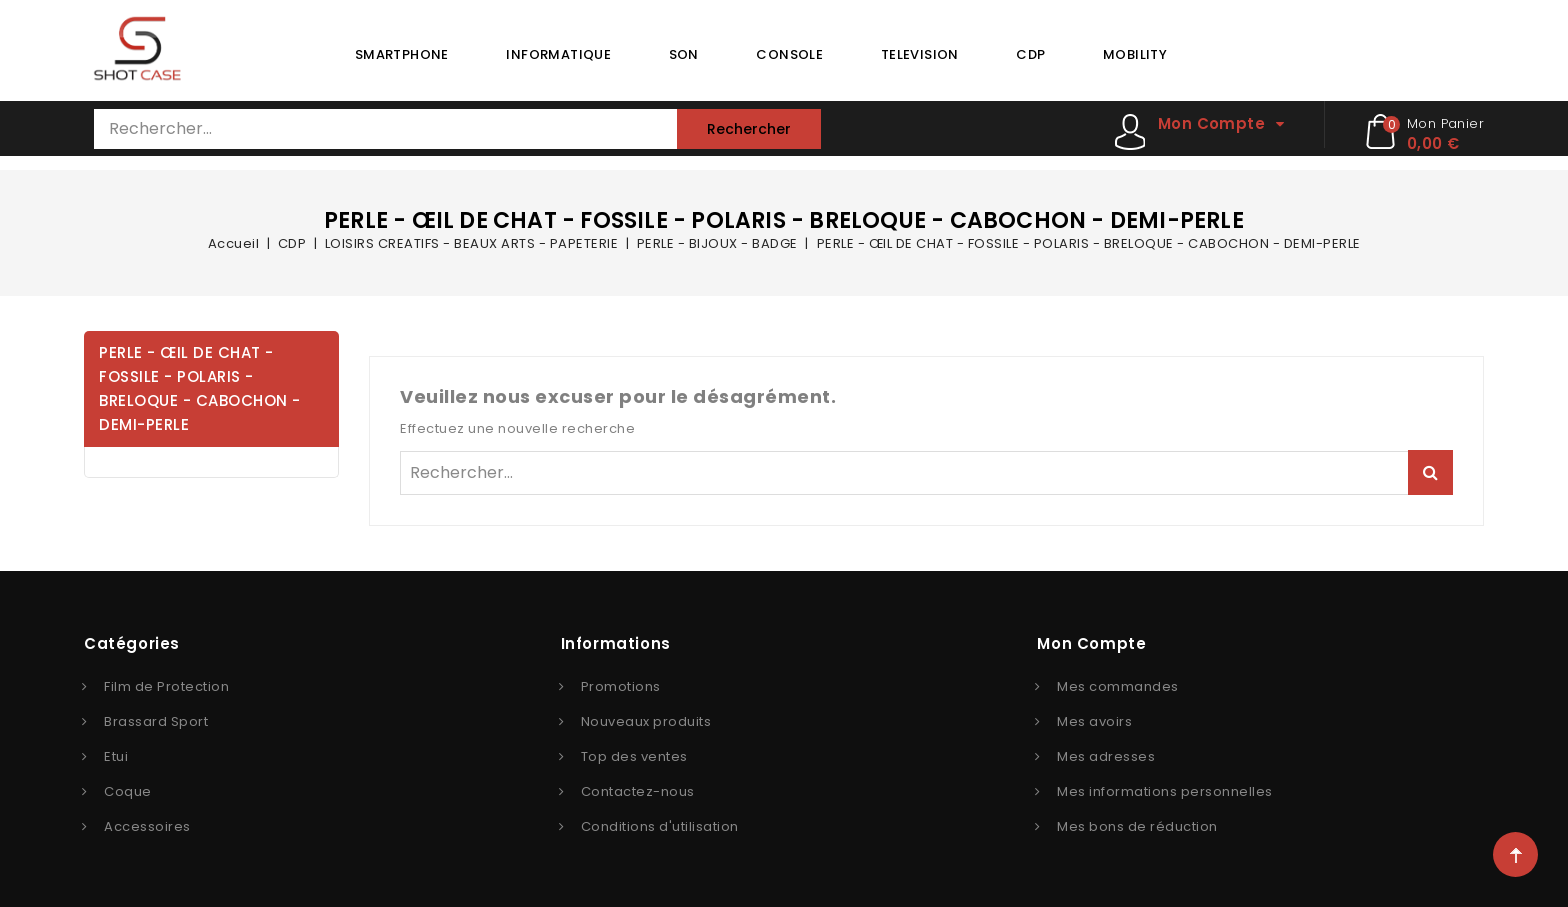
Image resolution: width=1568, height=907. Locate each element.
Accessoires (147, 826)
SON (684, 54)
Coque (128, 791)
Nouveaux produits (646, 721)
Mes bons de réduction (1137, 826)
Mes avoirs (1094, 721)
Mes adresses (1106, 756)
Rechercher (749, 129)
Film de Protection (166, 686)
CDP (1030, 54)
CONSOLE (789, 54)
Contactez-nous (638, 791)
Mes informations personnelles (1165, 791)
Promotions (621, 686)
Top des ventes (634, 756)
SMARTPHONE (402, 54)
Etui (116, 756)
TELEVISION (920, 54)
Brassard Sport (156, 721)
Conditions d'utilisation (660, 826)
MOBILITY (1135, 54)
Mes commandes (1118, 686)
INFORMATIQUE (558, 54)
